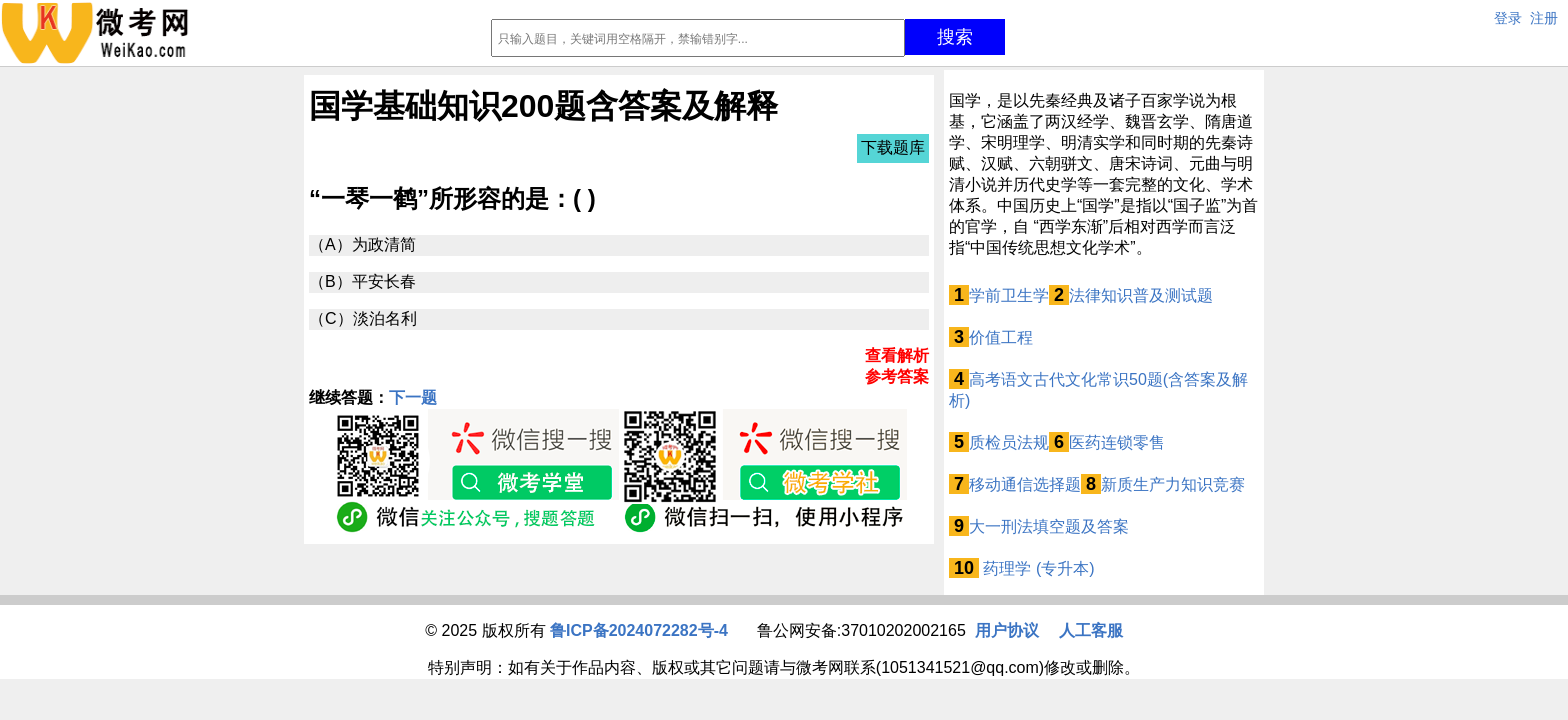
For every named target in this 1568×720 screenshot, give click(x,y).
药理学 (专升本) (1037, 568)
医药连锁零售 (1117, 442)
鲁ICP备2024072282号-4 (639, 630)
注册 (1544, 18)
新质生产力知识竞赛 (1173, 484)
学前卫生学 (1009, 295)
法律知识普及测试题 (1141, 295)
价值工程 (1001, 337)
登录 (1508, 18)
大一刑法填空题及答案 (1049, 526)
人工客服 (1091, 630)
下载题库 (893, 147)
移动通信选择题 (1025, 484)
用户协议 (1007, 630)
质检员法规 (1009, 442)
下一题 (413, 397)
